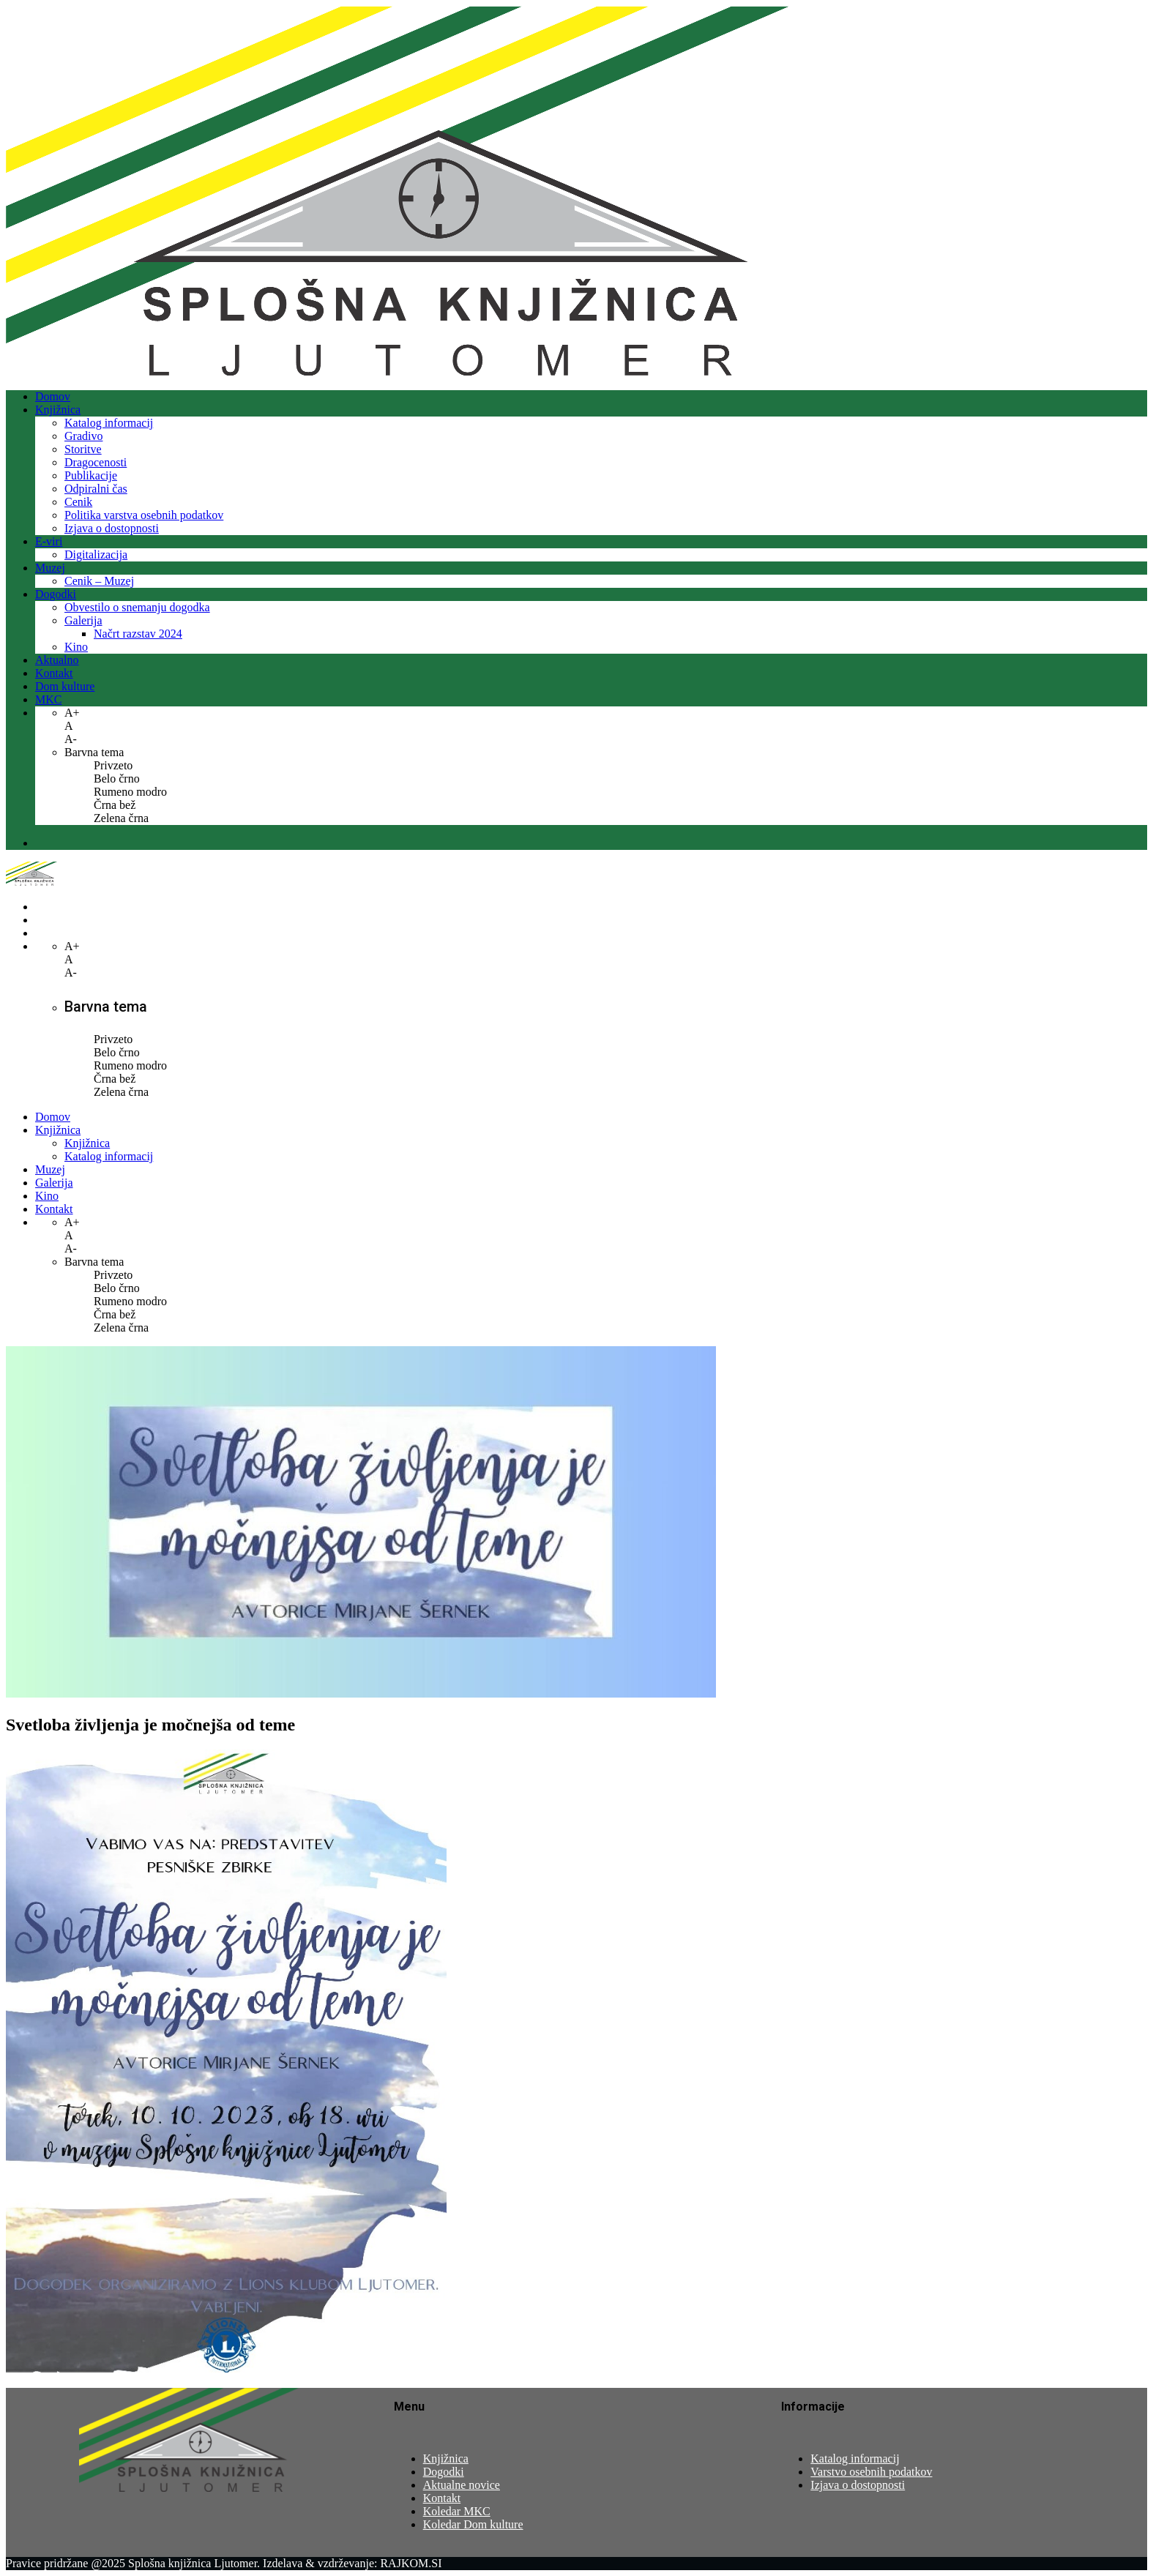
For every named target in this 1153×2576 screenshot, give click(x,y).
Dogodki (55, 594)
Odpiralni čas (95, 488)
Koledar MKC (456, 2511)
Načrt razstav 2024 (138, 633)
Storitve (83, 449)
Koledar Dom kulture (473, 2524)
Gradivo (83, 436)
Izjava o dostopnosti (111, 528)
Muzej (50, 567)
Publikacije (90, 475)
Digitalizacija (95, 554)
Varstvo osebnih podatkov (871, 2471)
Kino (76, 647)
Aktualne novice (461, 2485)
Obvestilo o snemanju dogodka (137, 607)
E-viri (48, 541)
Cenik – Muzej (99, 581)
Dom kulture (64, 686)
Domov (52, 396)
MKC (48, 699)
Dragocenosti (95, 462)
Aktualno (57, 660)
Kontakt (54, 673)
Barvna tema (94, 752)
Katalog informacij (108, 423)
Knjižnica (58, 409)
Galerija (83, 620)
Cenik (78, 502)
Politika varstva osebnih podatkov (143, 515)
